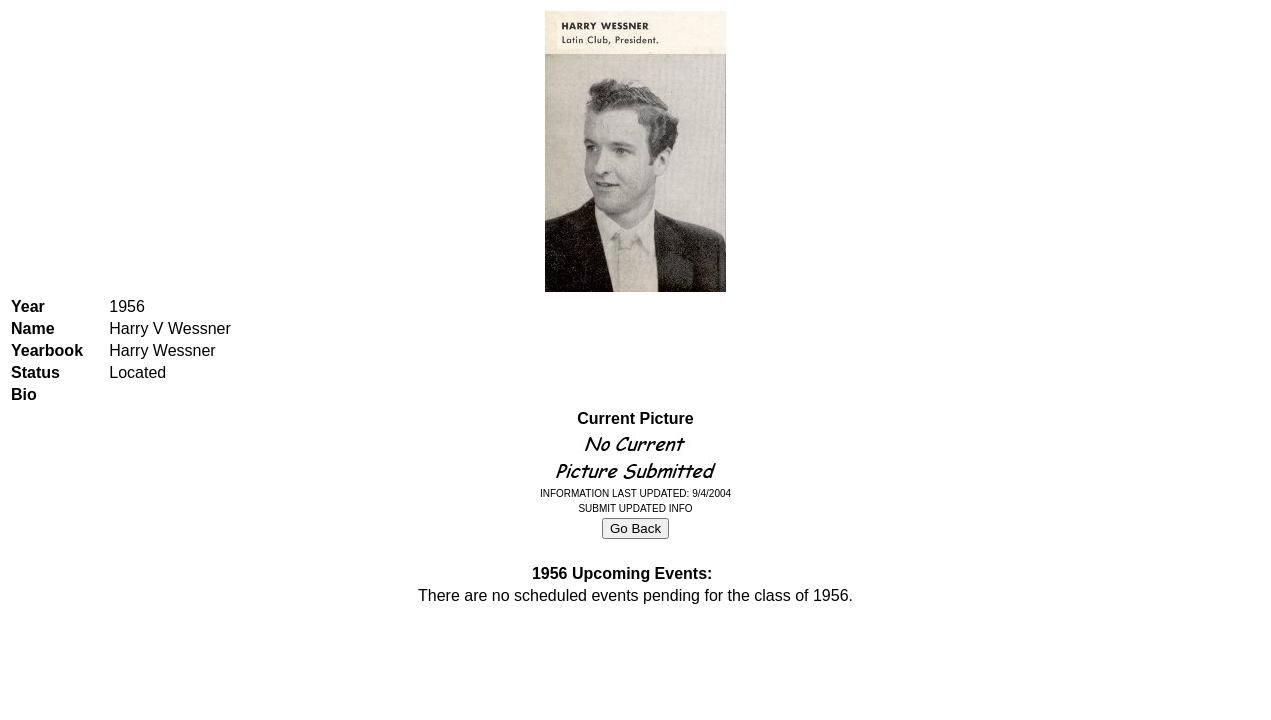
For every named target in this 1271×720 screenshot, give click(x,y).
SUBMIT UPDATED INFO (635, 508)
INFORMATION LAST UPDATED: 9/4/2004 (635, 493)
